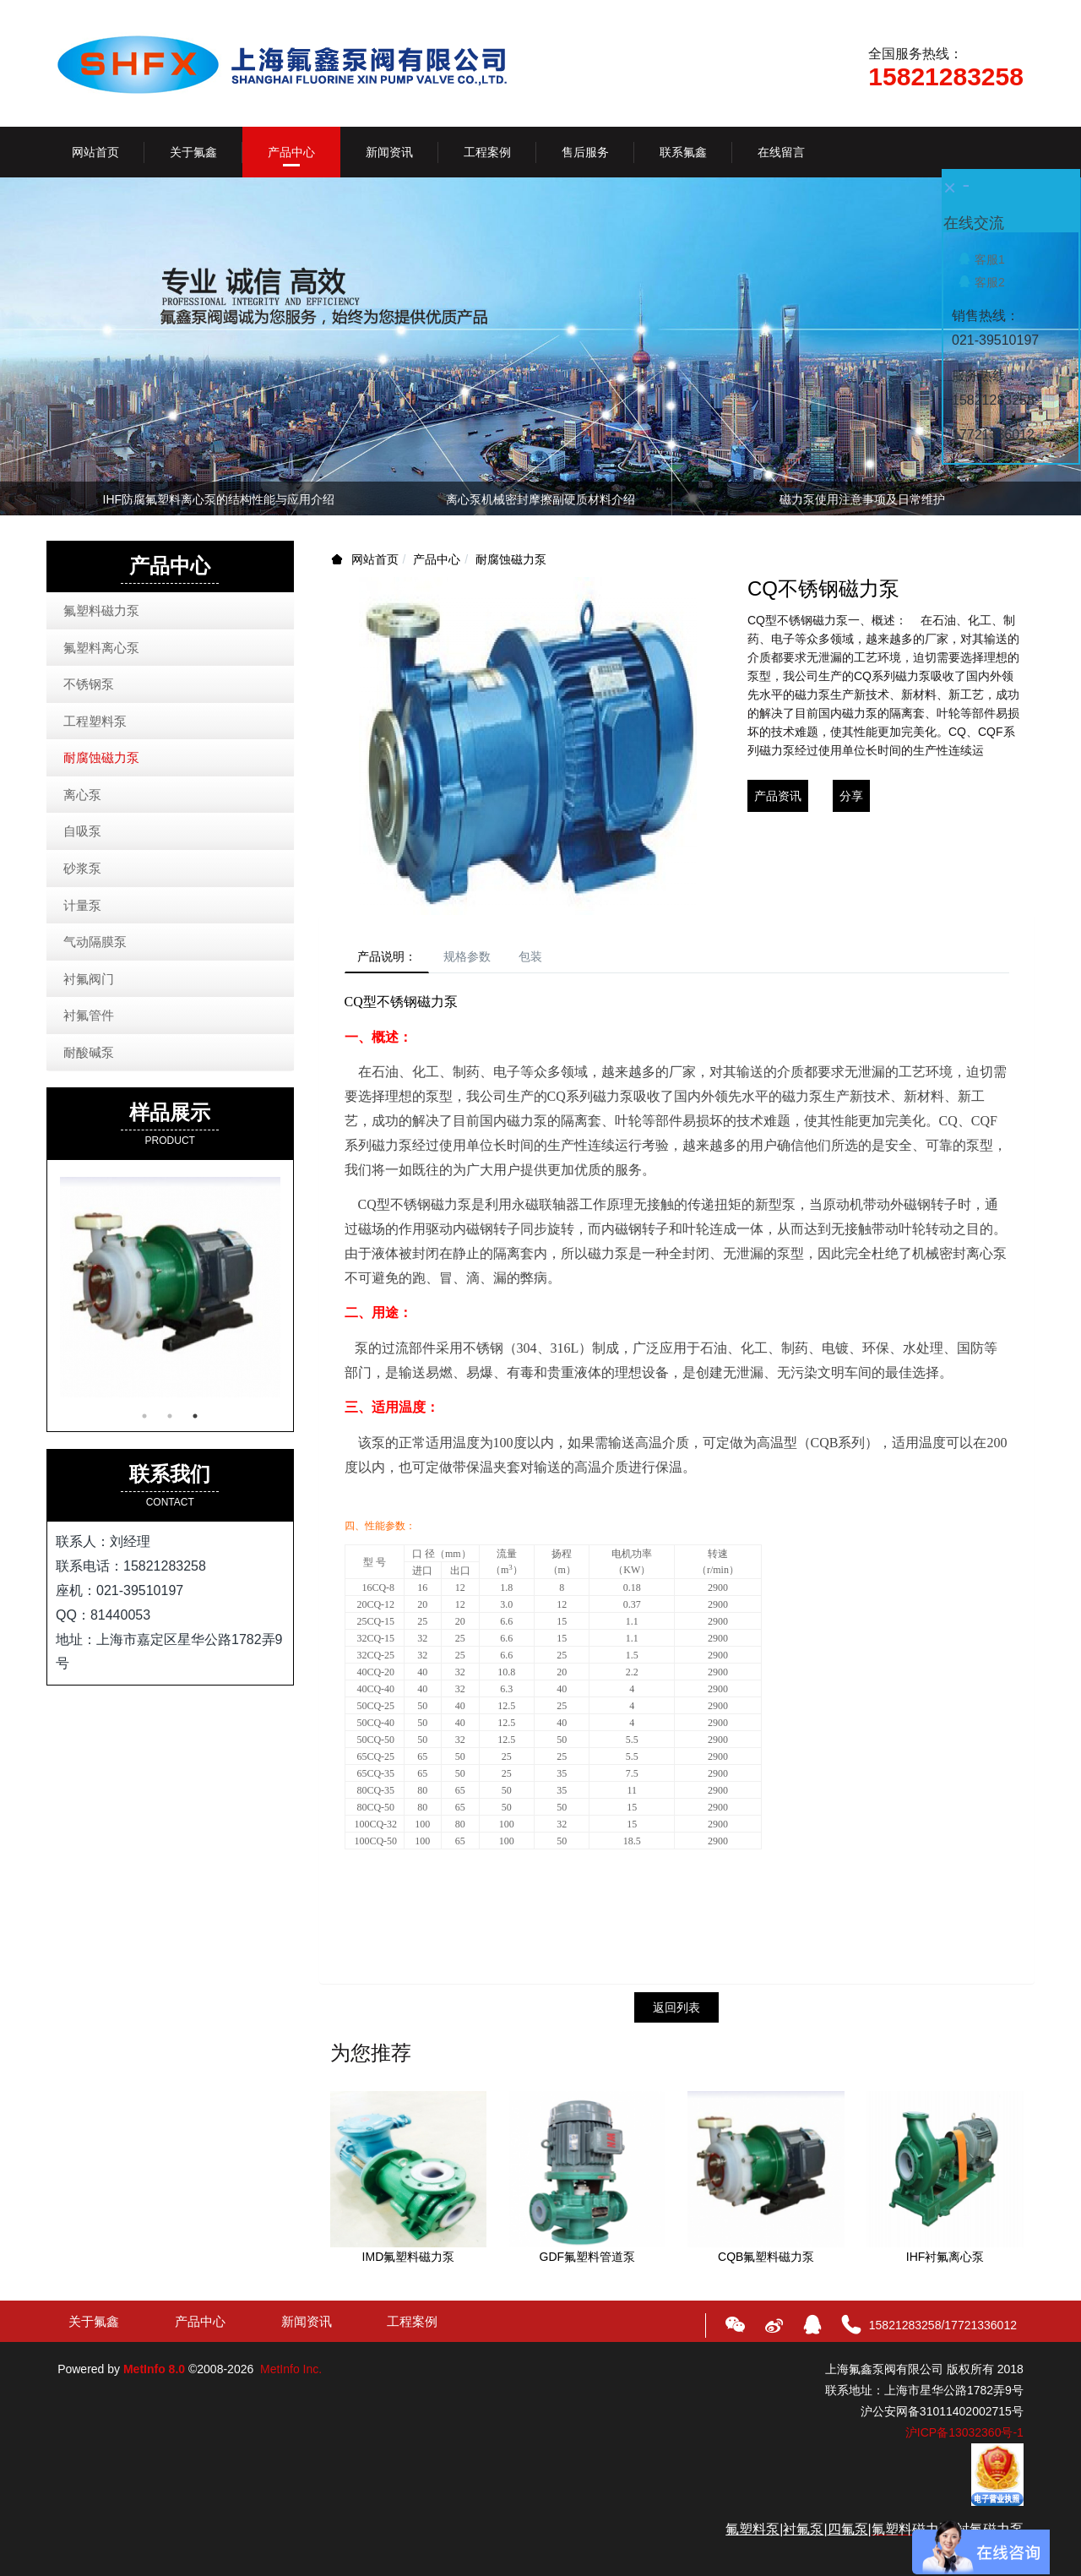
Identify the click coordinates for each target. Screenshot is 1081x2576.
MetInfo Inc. (291, 2373)
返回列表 (676, 2012)
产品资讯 (777, 796)
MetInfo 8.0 (154, 2373)
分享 (851, 796)
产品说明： (391, 959)
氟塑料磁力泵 (101, 610)
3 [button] (195, 1416)
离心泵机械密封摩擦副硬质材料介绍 (540, 499)
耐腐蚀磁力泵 (510, 559)
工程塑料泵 (95, 721)
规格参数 (482, 959)
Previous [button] (65, 498)
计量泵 (82, 905)
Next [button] (1015, 498)
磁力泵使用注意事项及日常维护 (862, 499)
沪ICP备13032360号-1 (964, 2437)
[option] (540, 502)
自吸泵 (82, 831)
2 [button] (169, 1416)
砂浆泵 (82, 868)
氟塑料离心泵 (101, 647)
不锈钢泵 (88, 684)
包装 (555, 959)
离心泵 (82, 794)
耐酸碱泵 (88, 1052)
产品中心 (436, 559)
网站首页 (95, 152)
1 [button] (144, 1416)
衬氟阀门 (88, 979)
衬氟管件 (88, 1015)
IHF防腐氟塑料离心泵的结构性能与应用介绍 (219, 499)
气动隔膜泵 (95, 941)
